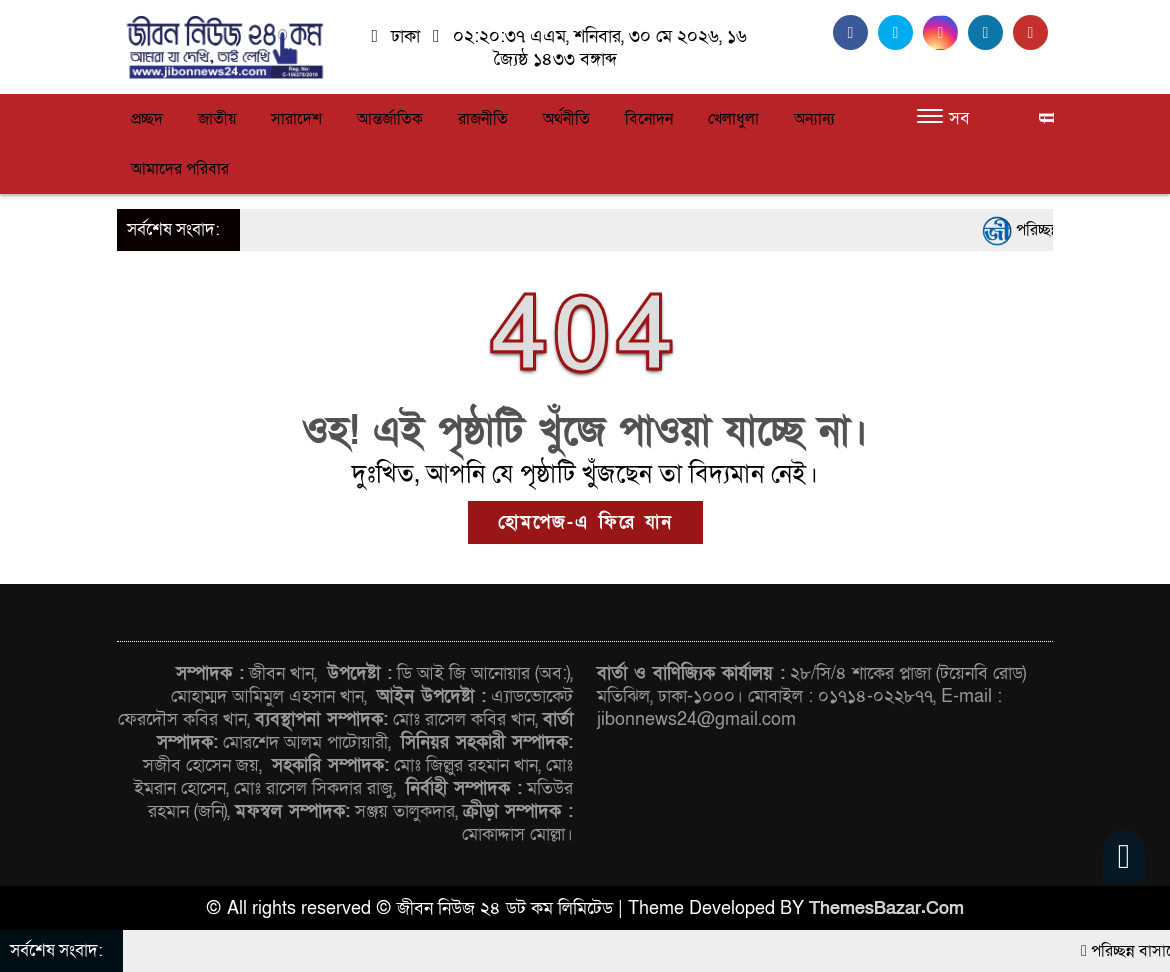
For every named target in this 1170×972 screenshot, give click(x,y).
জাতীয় (217, 119)
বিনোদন (649, 119)
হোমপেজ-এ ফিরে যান (585, 522)
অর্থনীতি (566, 119)
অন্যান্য (814, 119)
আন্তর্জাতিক (390, 119)
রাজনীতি (483, 119)
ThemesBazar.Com (886, 908)
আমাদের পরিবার (180, 169)
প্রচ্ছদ (147, 119)
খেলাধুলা (733, 119)
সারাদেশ (296, 119)
